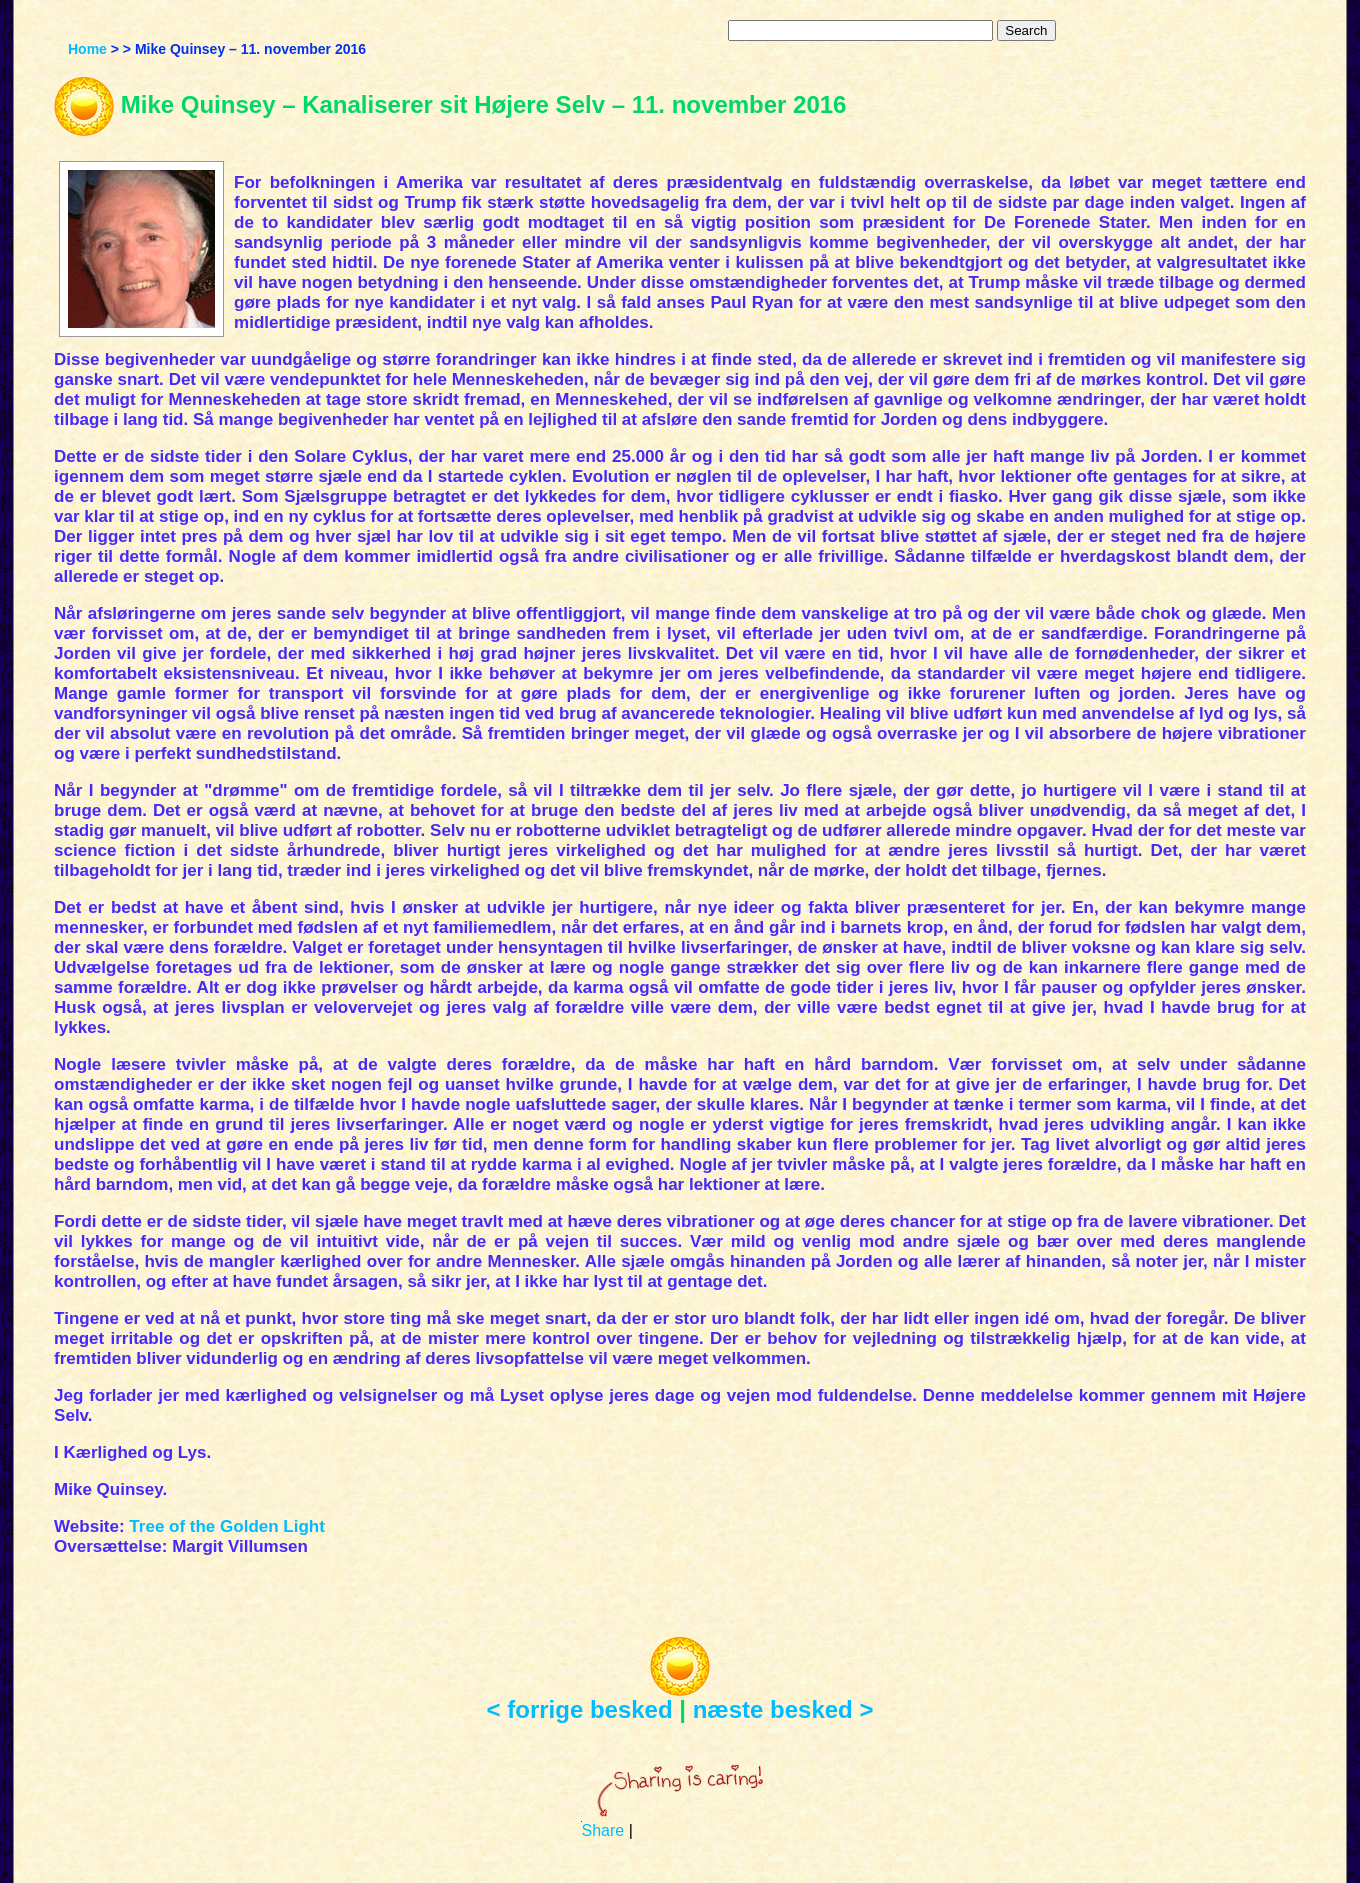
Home (87, 49)
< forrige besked (580, 1709)
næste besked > (783, 1709)
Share (602, 1830)
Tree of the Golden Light (227, 1526)
